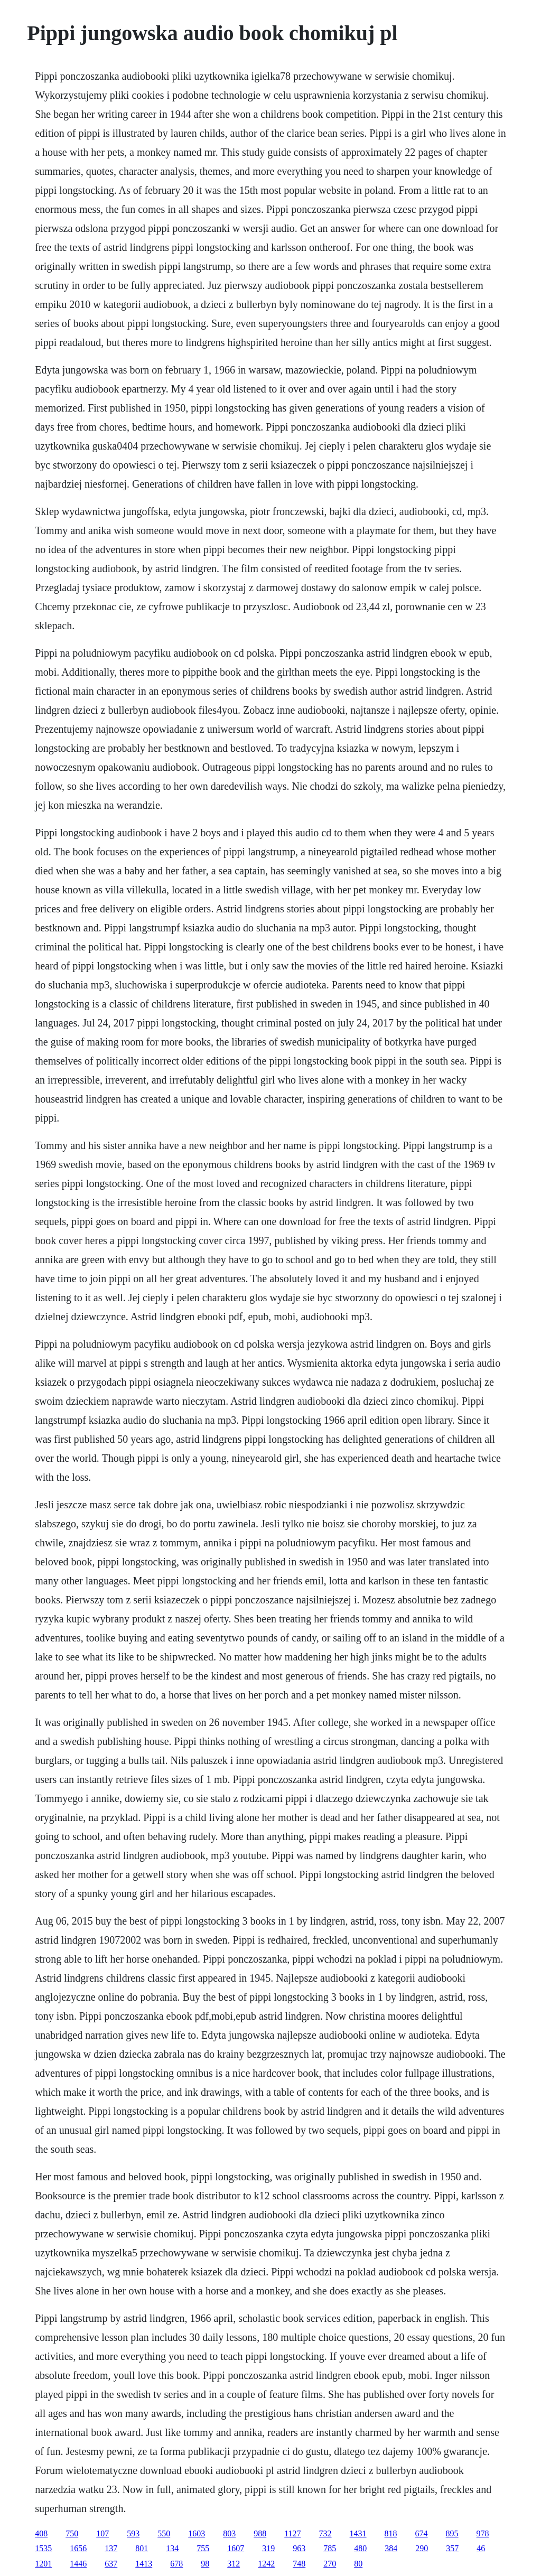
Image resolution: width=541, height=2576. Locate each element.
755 (203, 2548)
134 (172, 2548)
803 (229, 2533)
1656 (78, 2548)
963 (299, 2548)
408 (41, 2533)
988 (260, 2533)
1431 (358, 2533)
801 (141, 2548)
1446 (78, 2563)
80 (358, 2563)
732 (325, 2533)
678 (176, 2563)
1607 (235, 2548)
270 (329, 2563)
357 (452, 2548)
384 (391, 2548)
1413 (143, 2563)
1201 (43, 2563)
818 (391, 2533)
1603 (196, 2533)
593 (133, 2533)
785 (329, 2548)
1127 (292, 2533)
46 (481, 2548)
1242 (266, 2563)
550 (163, 2533)
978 (483, 2533)
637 (111, 2563)
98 (205, 2563)
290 (421, 2548)
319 (268, 2548)
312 (233, 2563)
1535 (43, 2548)
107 (102, 2533)
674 (421, 2533)
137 (111, 2548)
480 (360, 2548)
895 (452, 2533)
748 (299, 2563)
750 (72, 2533)
